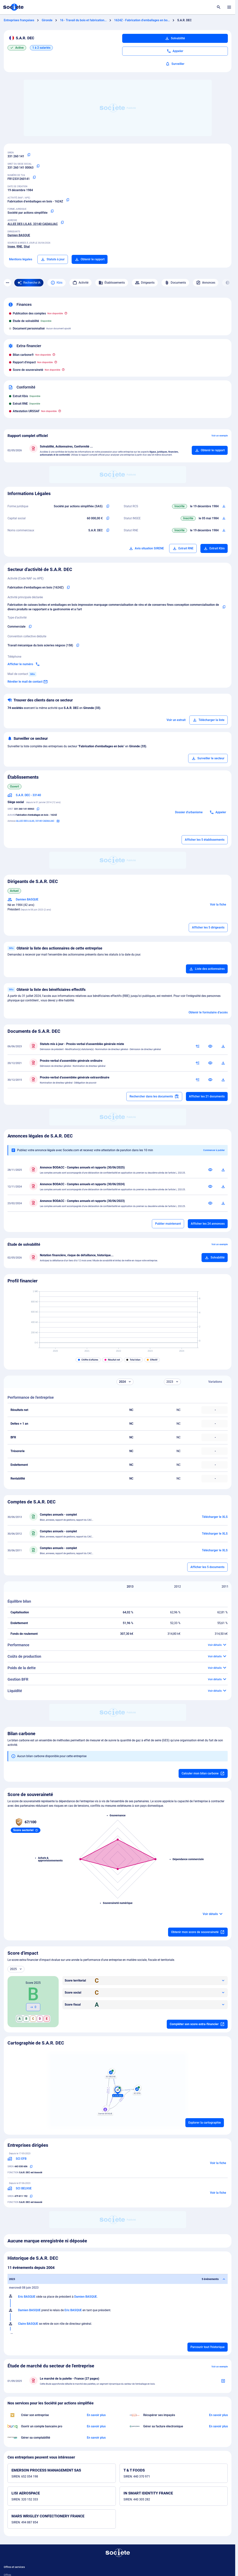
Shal (27, 246)
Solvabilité (175, 38)
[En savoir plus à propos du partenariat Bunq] (96, 2426)
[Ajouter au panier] (210, 450)
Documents (175, 282)
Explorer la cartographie (204, 2122)
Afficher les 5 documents (207, 1567)
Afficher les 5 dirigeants (208, 927)
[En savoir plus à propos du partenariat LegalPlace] (96, 2415)
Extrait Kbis (214, 548)
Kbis (56, 282)
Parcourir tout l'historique (207, 2347)
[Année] (16, 1969)
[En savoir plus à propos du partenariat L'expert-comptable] (96, 2437)
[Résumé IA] (197, 1046)
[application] (118, 1319)
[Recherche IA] (28, 282)
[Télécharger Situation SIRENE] (224, 518)
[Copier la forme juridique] (52, 211)
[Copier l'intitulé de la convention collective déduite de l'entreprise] (77, 645)
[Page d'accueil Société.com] (13, 7)
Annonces (205, 282)
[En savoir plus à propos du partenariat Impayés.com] (218, 2415)
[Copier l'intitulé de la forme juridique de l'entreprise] (108, 506)
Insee (11, 246)
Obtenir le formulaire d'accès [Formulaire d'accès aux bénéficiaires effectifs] (208, 1012)
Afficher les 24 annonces (208, 1223)
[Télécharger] (223, 1046)
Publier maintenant (168, 1223)
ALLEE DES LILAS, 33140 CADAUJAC (33, 224)
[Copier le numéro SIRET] (38, 166)
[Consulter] (210, 1046)
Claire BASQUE (28, 2323)
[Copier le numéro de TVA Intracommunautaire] (34, 177)
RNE (19, 246)
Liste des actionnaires (207, 969)
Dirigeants (145, 282)
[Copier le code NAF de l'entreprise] (68, 587)
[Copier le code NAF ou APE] (67, 200)
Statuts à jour (53, 259)
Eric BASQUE (26, 2296)
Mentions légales (20, 259)
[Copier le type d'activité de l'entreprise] (30, 626)
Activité (80, 282)
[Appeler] (175, 51)
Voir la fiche (218, 904)
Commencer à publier (214, 1150)
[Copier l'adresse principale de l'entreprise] (62, 222)
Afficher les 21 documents (207, 1096)
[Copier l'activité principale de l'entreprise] (224, 607)
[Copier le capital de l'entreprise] (108, 518)
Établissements (112, 282)
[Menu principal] (229, 7)
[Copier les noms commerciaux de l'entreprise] (108, 530)
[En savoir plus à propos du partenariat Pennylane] (218, 2426)
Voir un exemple (219, 435)
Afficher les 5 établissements (204, 839)
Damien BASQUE (19, 235)
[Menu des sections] (7, 282)
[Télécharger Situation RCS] (224, 506)
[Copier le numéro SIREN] (29, 155)
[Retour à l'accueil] (117, 2552)
